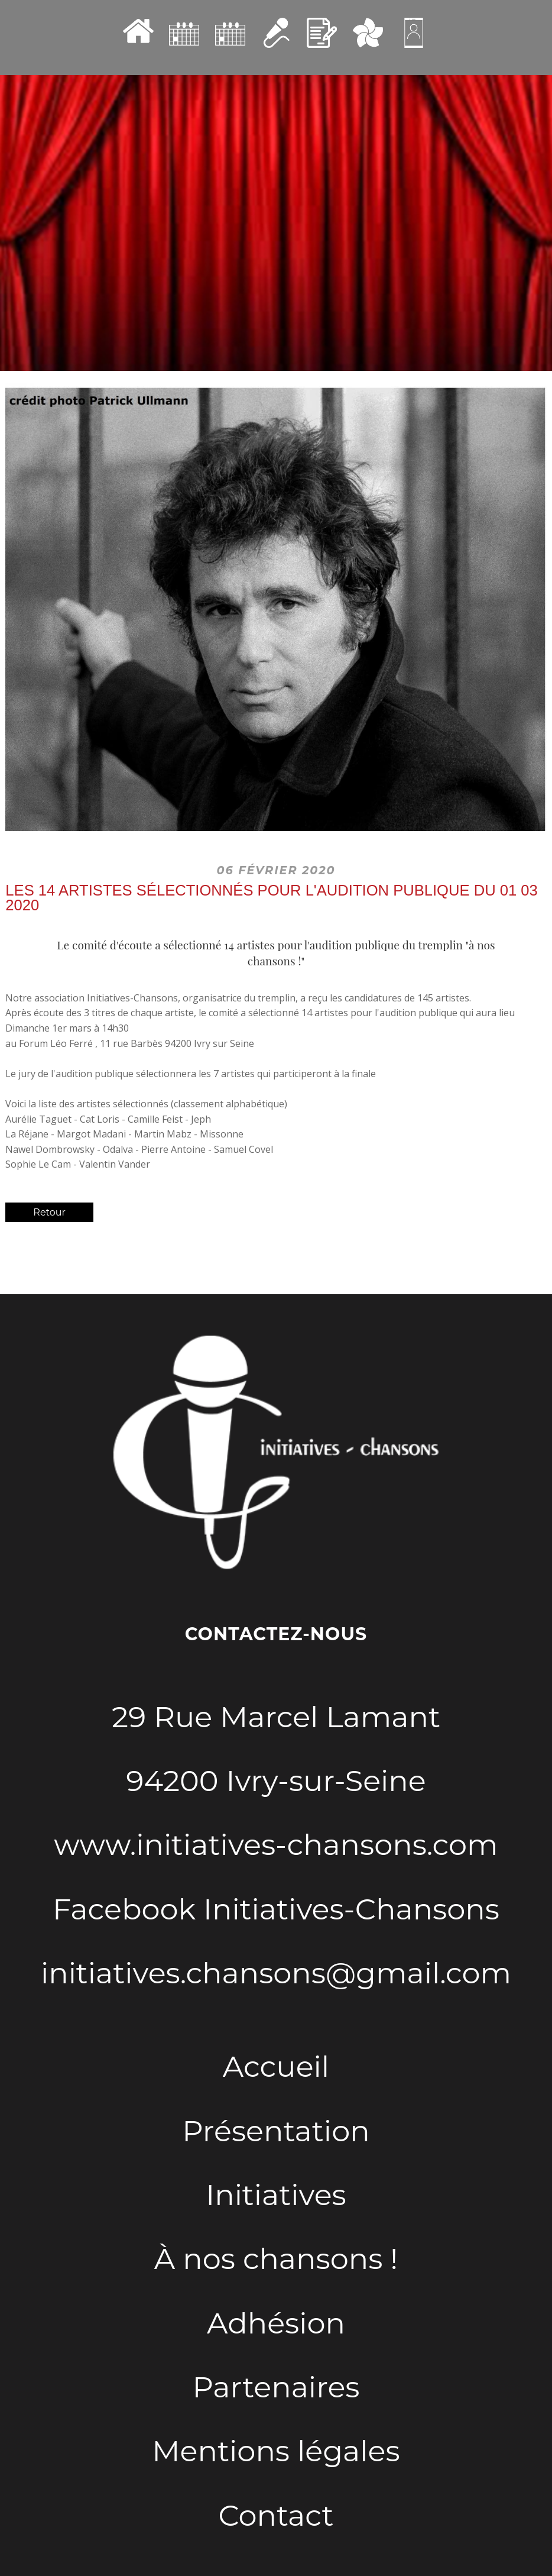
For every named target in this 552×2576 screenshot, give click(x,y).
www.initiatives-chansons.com (276, 1844)
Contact (275, 2515)
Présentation (275, 2130)
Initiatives (276, 2194)
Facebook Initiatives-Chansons (276, 1909)
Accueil (276, 2066)
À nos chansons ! (276, 2258)
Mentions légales (276, 2450)
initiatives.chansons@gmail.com (276, 1972)
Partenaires (276, 2386)
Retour (49, 1212)
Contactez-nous (276, 1634)
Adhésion (276, 2323)
